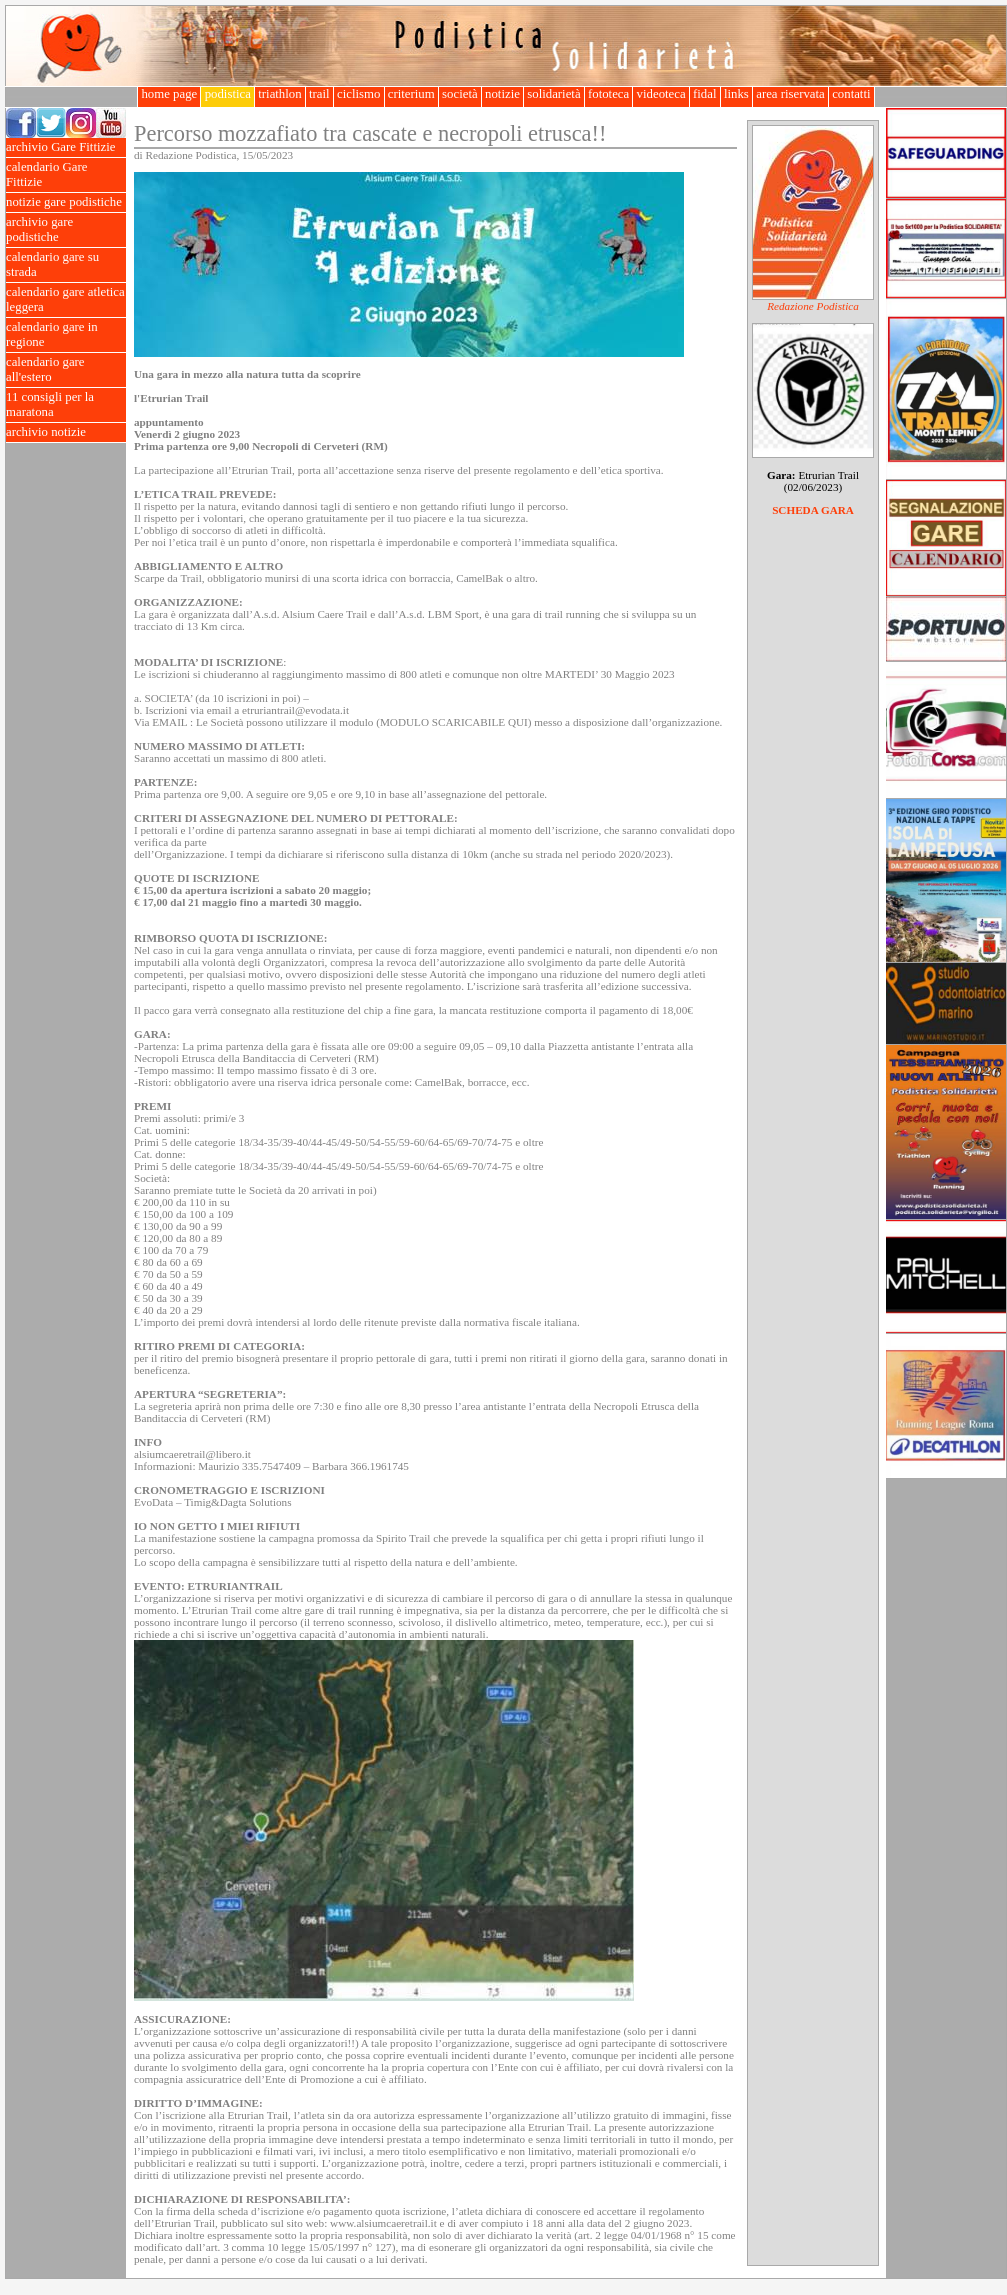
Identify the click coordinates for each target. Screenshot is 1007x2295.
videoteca (660, 94)
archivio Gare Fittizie (66, 147)
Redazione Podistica (813, 306)
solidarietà (554, 94)
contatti (851, 94)
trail (319, 94)
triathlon (280, 94)
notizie (502, 94)
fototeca (609, 94)
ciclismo (359, 94)
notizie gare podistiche (66, 202)
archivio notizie (66, 432)
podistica (227, 94)
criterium (411, 94)
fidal (705, 94)
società (460, 94)
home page (169, 94)
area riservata (790, 94)
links (736, 94)
